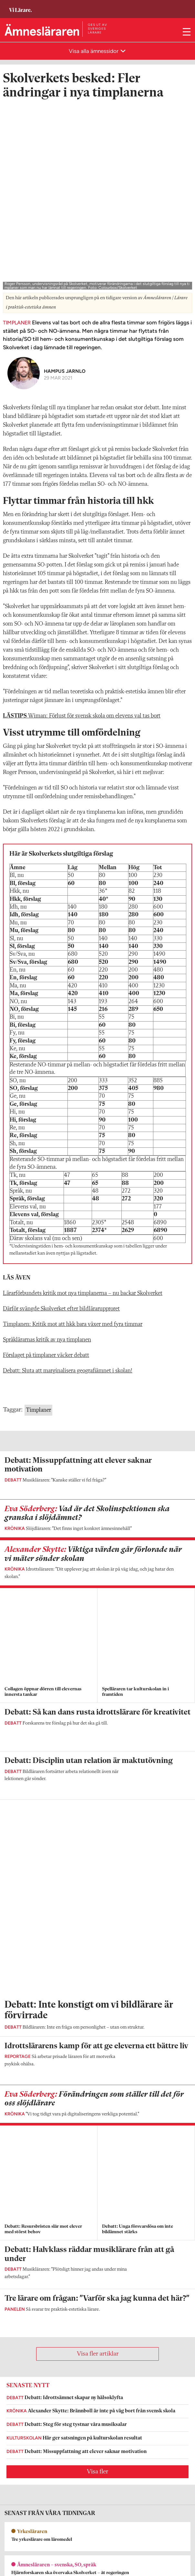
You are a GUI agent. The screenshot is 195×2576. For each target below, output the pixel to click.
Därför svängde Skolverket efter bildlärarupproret (61, 1120)
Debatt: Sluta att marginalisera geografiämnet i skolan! (67, 1182)
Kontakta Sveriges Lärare (31, 2551)
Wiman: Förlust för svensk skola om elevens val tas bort (81, 527)
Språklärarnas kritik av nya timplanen (47, 1151)
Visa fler (97, 1911)
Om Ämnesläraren (23, 2390)
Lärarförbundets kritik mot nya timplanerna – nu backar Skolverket (82, 1104)
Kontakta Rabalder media (32, 2484)
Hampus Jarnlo (65, 182)
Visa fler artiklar (97, 1793)
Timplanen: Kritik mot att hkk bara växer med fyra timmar (72, 1135)
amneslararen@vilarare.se (30, 2399)
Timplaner (38, 1221)
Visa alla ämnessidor (94, 51)
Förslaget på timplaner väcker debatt (46, 1166)
